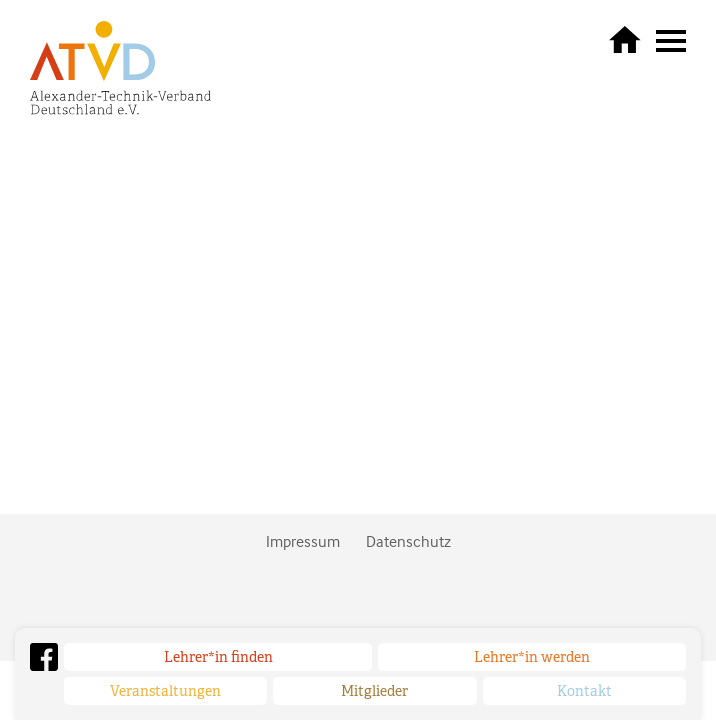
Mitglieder (374, 691)
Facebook (44, 657)
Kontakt (584, 691)
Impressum (303, 541)
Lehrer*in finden (218, 657)
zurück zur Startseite (625, 39)
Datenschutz (408, 541)
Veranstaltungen (165, 691)
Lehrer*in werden (532, 657)
